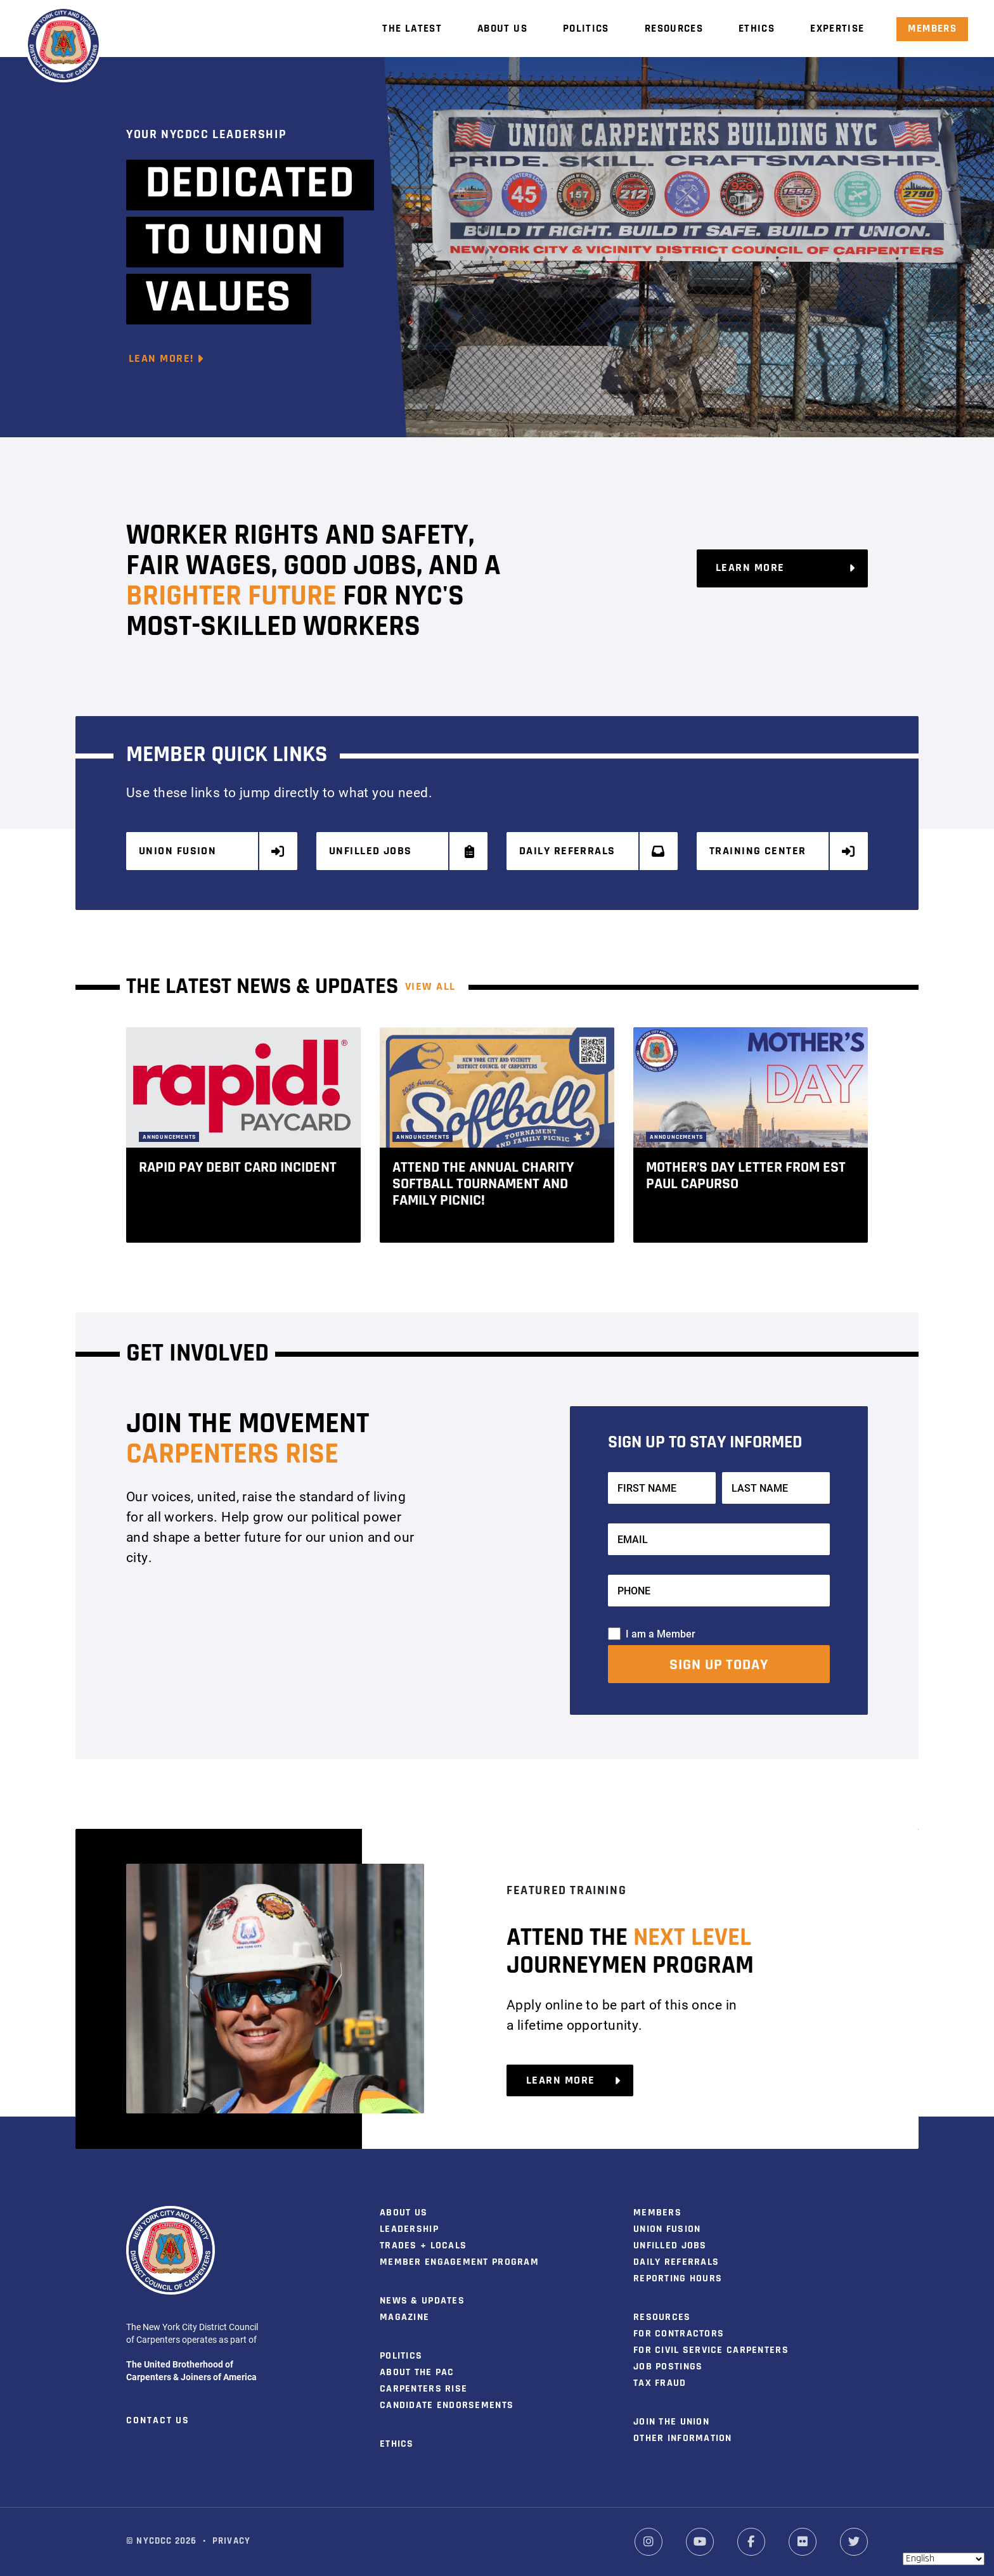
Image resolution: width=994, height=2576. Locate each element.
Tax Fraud (660, 2382)
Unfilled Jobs (402, 851)
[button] (880, 1132)
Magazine (404, 2316)
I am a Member (660, 1631)
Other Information (682, 2437)
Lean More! (166, 359)
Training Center (782, 851)
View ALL (430, 985)
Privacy (231, 2540)
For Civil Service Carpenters (711, 2349)
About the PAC (417, 2371)
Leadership (409, 2228)
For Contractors (678, 2333)
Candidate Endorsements (446, 2404)
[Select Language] (943, 2559)
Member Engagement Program (459, 2261)
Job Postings (667, 2366)
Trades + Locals (423, 2245)
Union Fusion (212, 851)
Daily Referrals (592, 851)
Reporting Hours (677, 2277)
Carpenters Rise (423, 2388)
